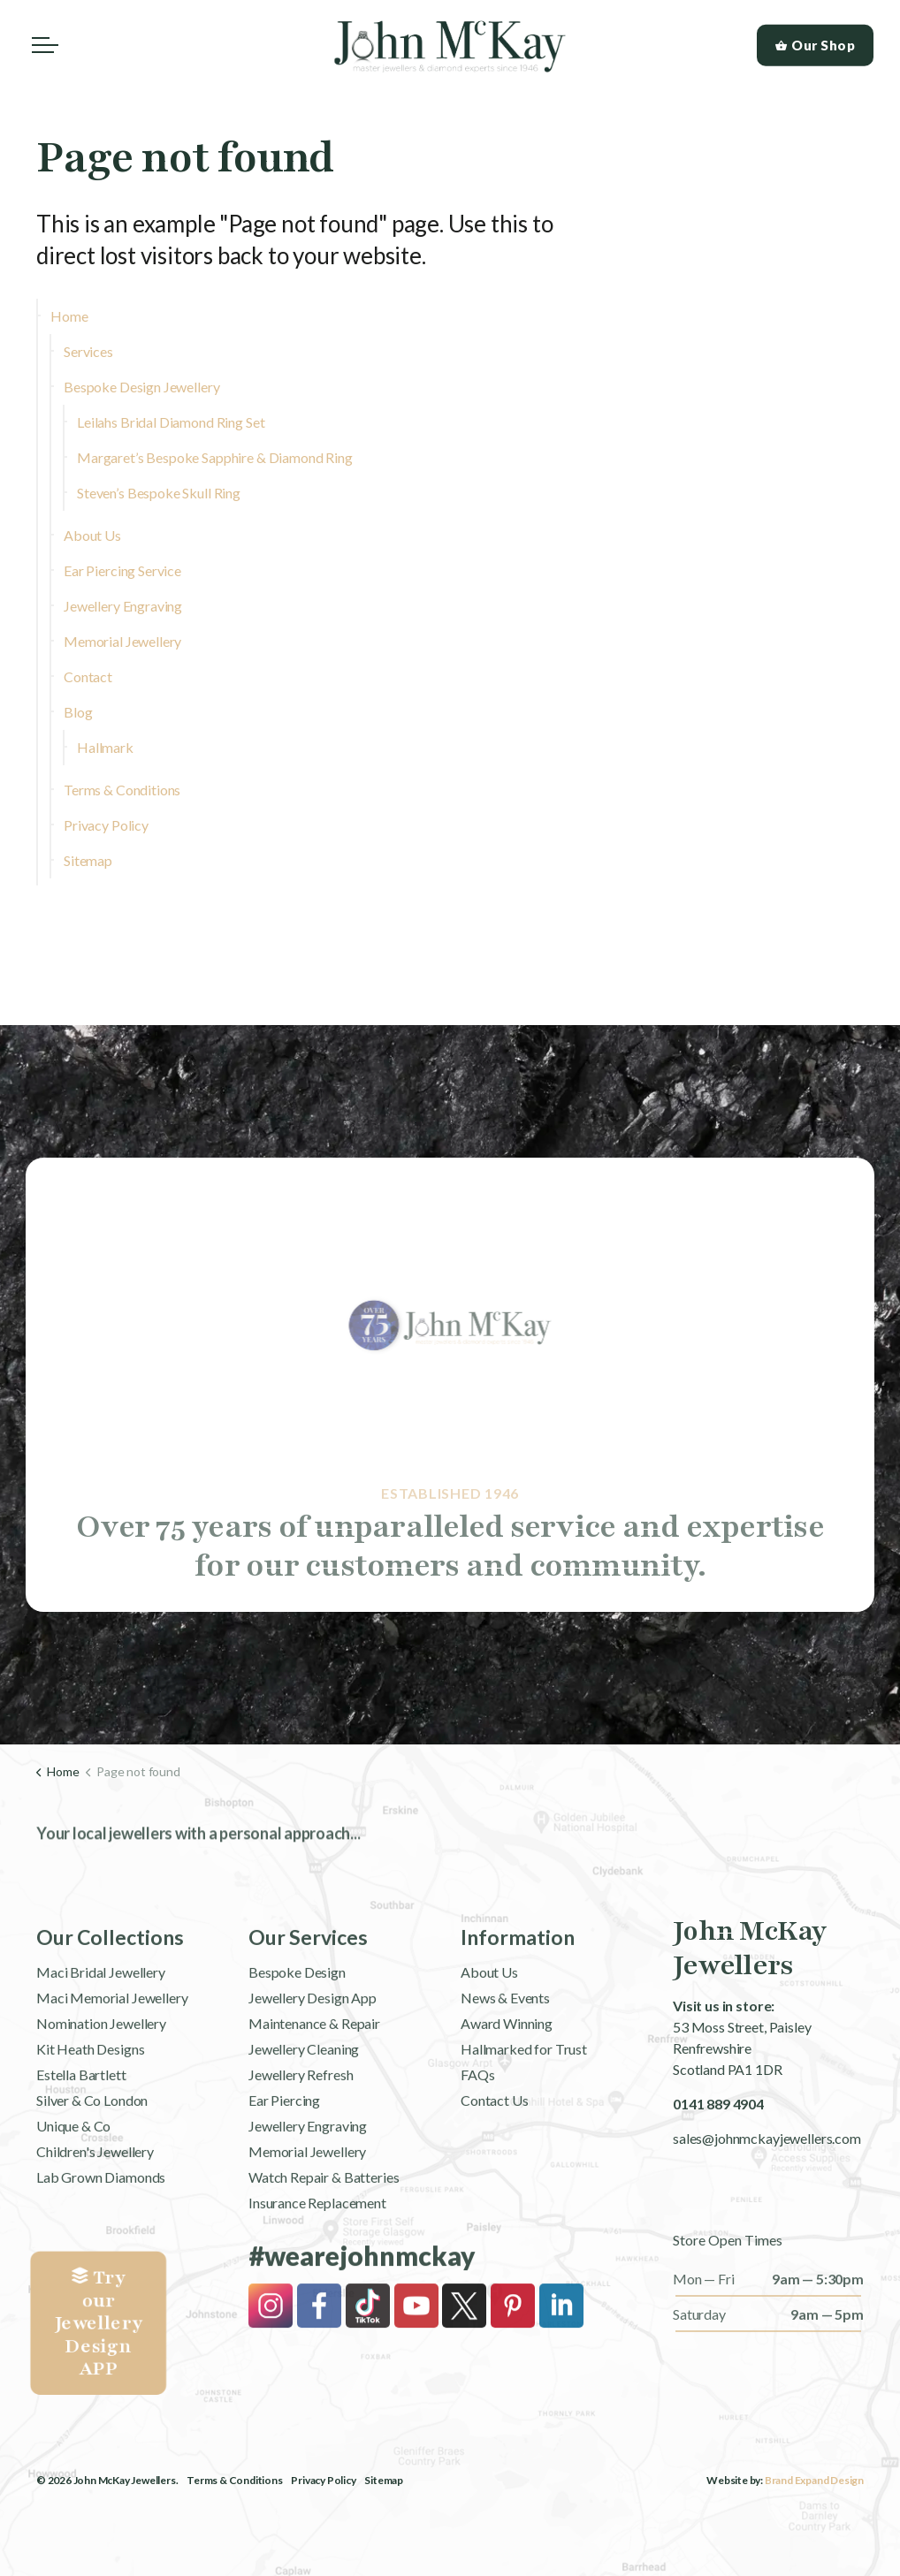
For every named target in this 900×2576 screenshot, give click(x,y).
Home (69, 316)
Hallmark (105, 747)
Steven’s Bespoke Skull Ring (158, 492)
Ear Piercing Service (122, 570)
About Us (92, 535)
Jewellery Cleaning (303, 2107)
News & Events (505, 2056)
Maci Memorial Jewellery (112, 2056)
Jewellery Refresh (300, 2132)
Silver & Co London (92, 2158)
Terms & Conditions (122, 789)
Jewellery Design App (312, 2056)
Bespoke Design (297, 2030)
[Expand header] (45, 45)
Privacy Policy (106, 825)
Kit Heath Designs (90, 2107)
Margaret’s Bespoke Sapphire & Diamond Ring (215, 457)
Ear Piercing (284, 2158)
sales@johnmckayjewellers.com (767, 2137)
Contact (88, 676)
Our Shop (815, 45)
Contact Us (495, 2158)
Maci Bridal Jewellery (100, 2030)
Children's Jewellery (95, 2209)
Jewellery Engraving (123, 605)
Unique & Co (73, 2184)
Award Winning (507, 2081)
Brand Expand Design (814, 2479)
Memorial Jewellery (122, 641)
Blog (78, 711)
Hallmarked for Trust (524, 2107)
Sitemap (88, 860)
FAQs (477, 2132)
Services (88, 351)
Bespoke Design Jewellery (141, 386)
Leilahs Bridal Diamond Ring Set (170, 422)
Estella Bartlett (81, 2132)
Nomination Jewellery (101, 2081)
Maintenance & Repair (314, 2081)
